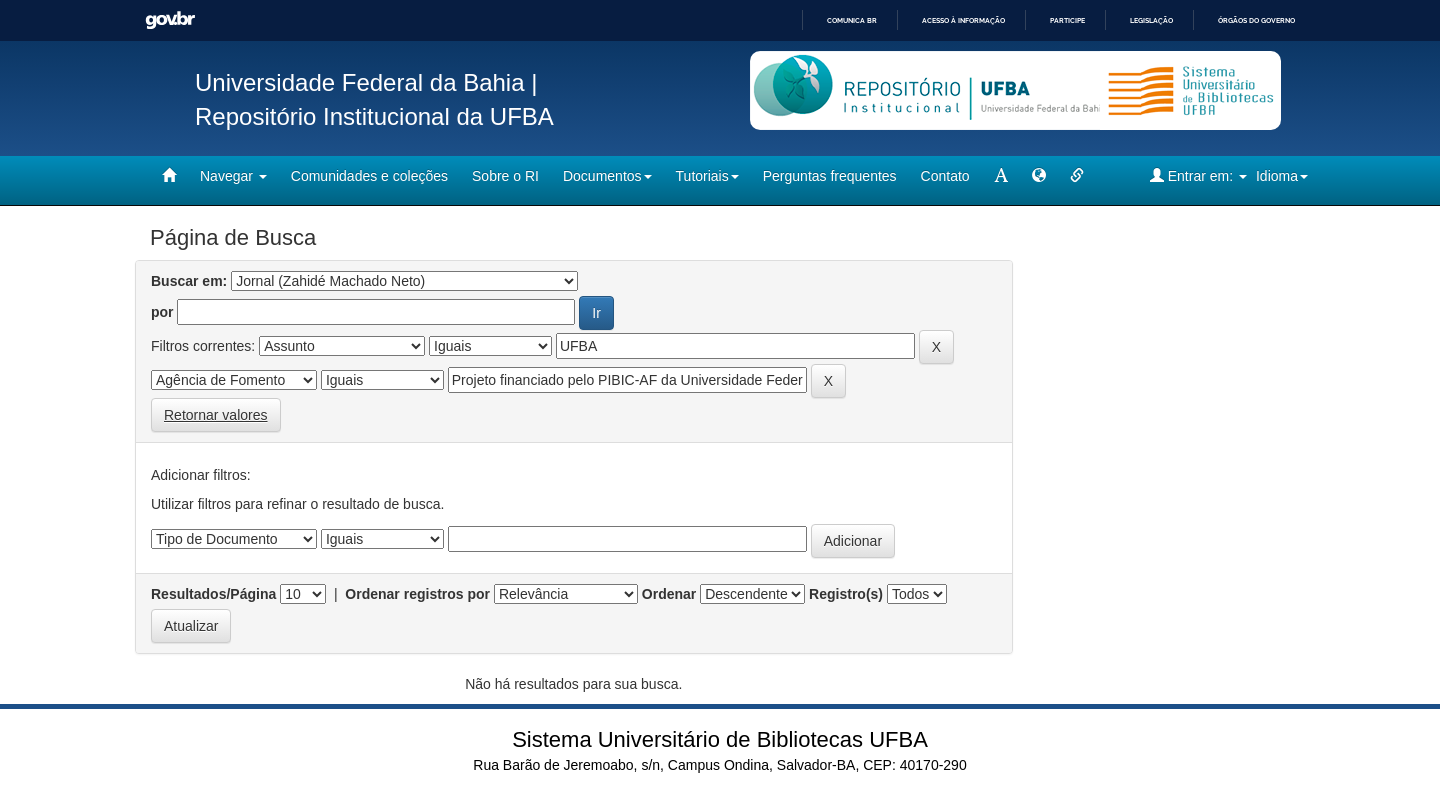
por (162, 312)
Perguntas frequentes (830, 176)
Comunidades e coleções (369, 176)
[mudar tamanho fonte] (1001, 176)
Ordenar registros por (417, 594)
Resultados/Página (213, 594)
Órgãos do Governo (1256, 20)
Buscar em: (189, 281)
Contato (945, 176)
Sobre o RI (505, 176)
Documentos (607, 176)
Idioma (1282, 176)
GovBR (170, 20)
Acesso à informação (963, 20)
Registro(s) (846, 594)
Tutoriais (707, 176)
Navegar (233, 176)
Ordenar (669, 594)
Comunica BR (852, 20)
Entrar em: (1198, 175)
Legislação (1151, 20)
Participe (1067, 20)
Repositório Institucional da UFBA (374, 116)
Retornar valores (216, 415)
